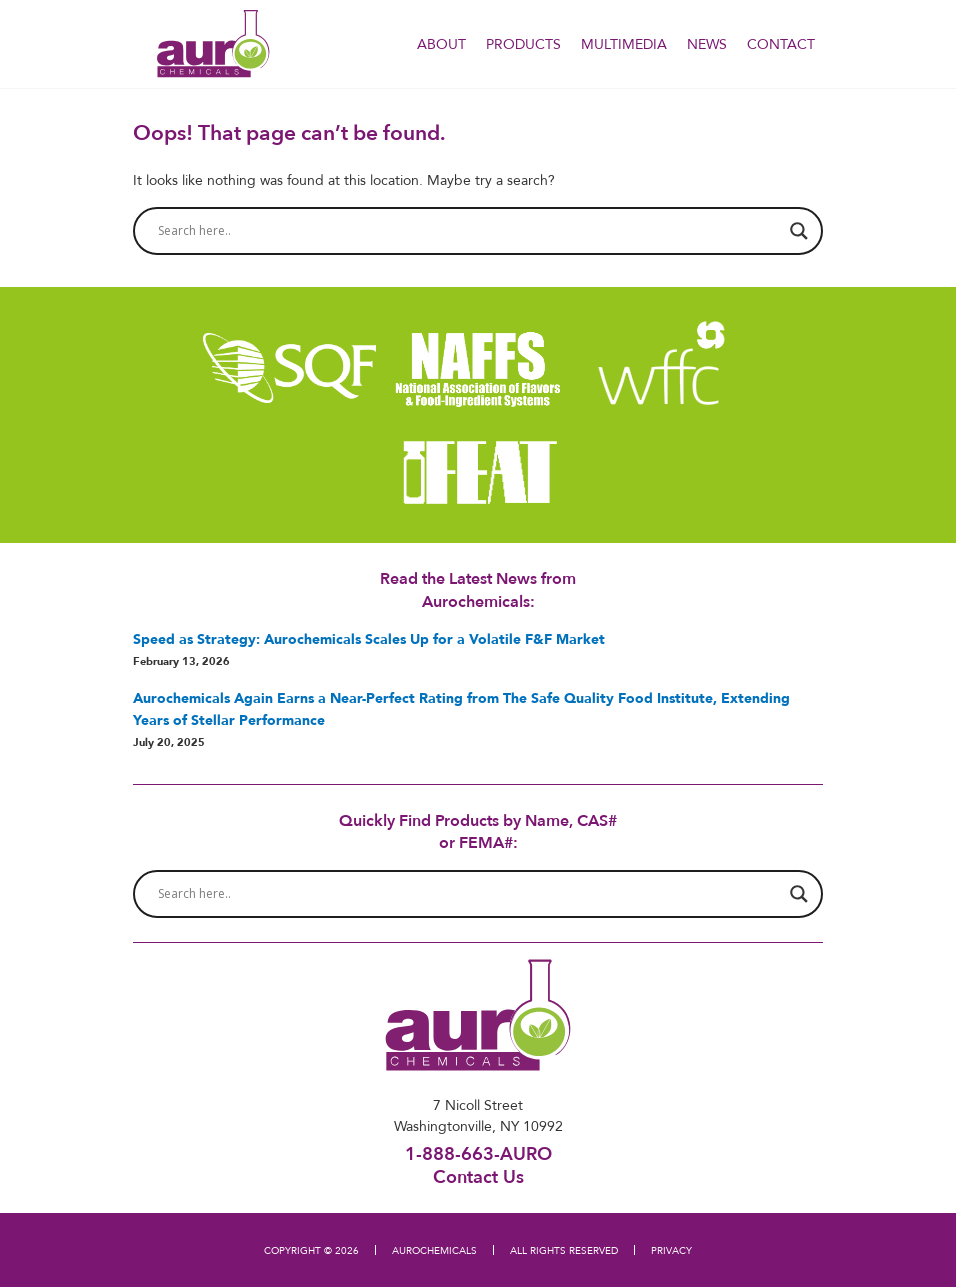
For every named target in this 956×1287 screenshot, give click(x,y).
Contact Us (478, 1176)
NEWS (707, 44)
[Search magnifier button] (799, 231)
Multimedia (624, 44)
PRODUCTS (523, 44)
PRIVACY (671, 1250)
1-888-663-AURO (478, 1153)
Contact (781, 44)
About (441, 44)
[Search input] (469, 231)
